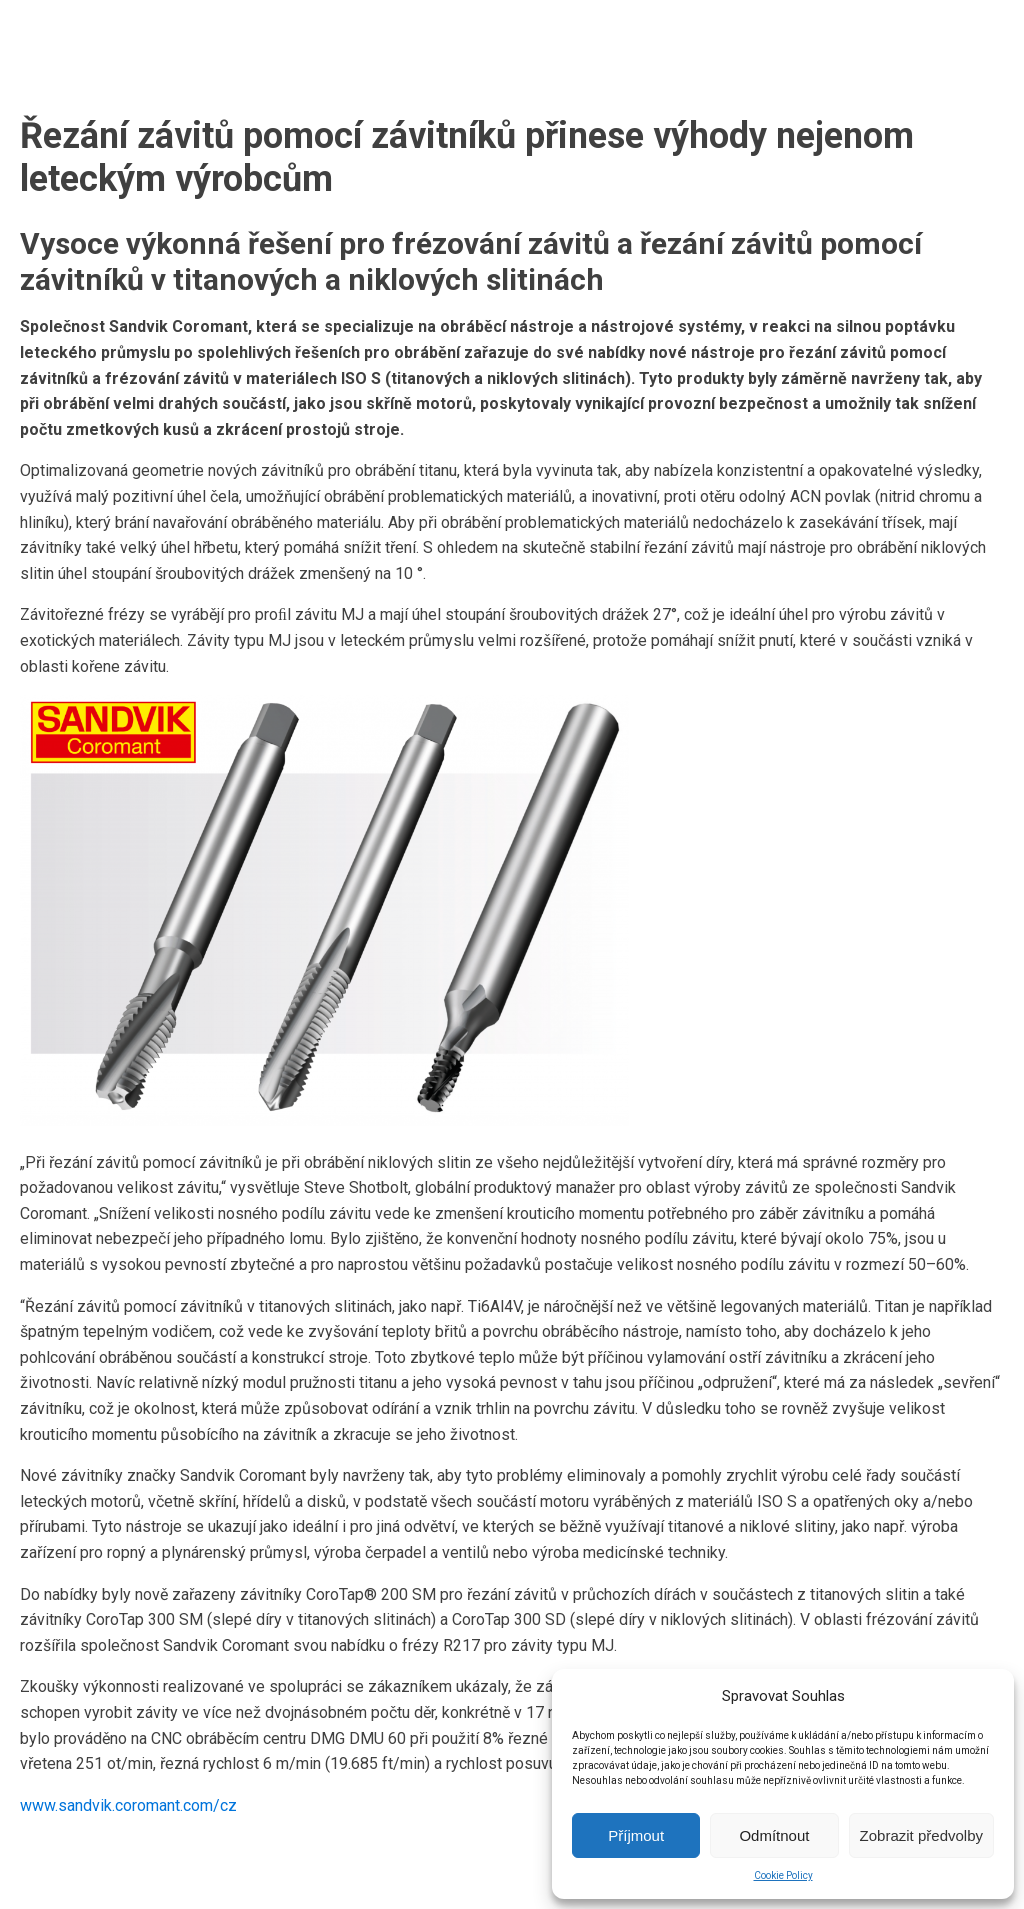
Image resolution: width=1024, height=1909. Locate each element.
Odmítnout (774, 1835)
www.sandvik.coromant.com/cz (128, 1805)
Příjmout (636, 1835)
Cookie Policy (783, 1875)
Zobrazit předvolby (921, 1835)
